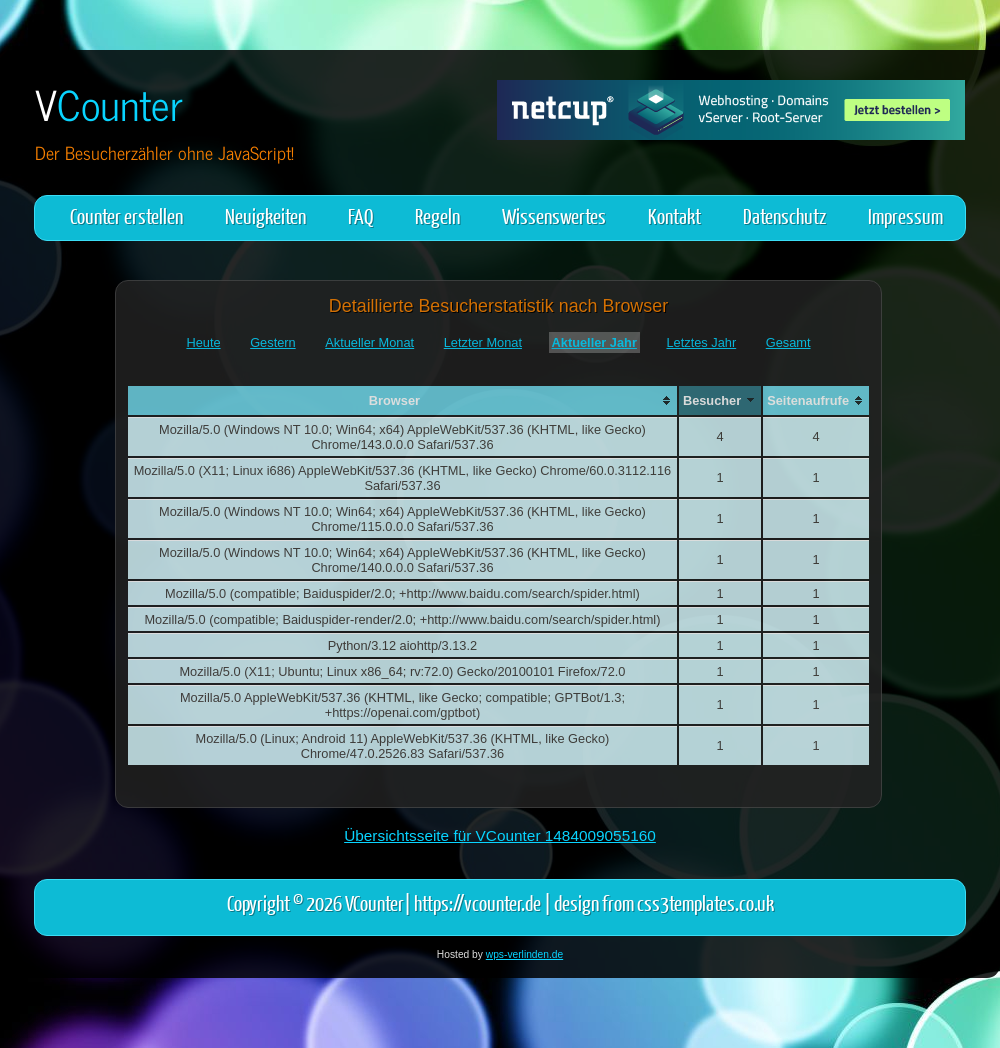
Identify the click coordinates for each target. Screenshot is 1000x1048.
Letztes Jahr (701, 342)
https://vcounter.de (477, 902)
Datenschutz (784, 215)
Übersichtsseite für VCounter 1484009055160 (500, 835)
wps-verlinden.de (524, 954)
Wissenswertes (554, 215)
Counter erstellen (126, 215)
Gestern (273, 342)
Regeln (437, 215)
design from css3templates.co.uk (664, 902)
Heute (203, 342)
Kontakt (674, 215)
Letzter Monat (483, 342)
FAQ (360, 215)
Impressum (905, 215)
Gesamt (788, 342)
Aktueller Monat (369, 342)
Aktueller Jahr (594, 342)
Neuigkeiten (265, 215)
